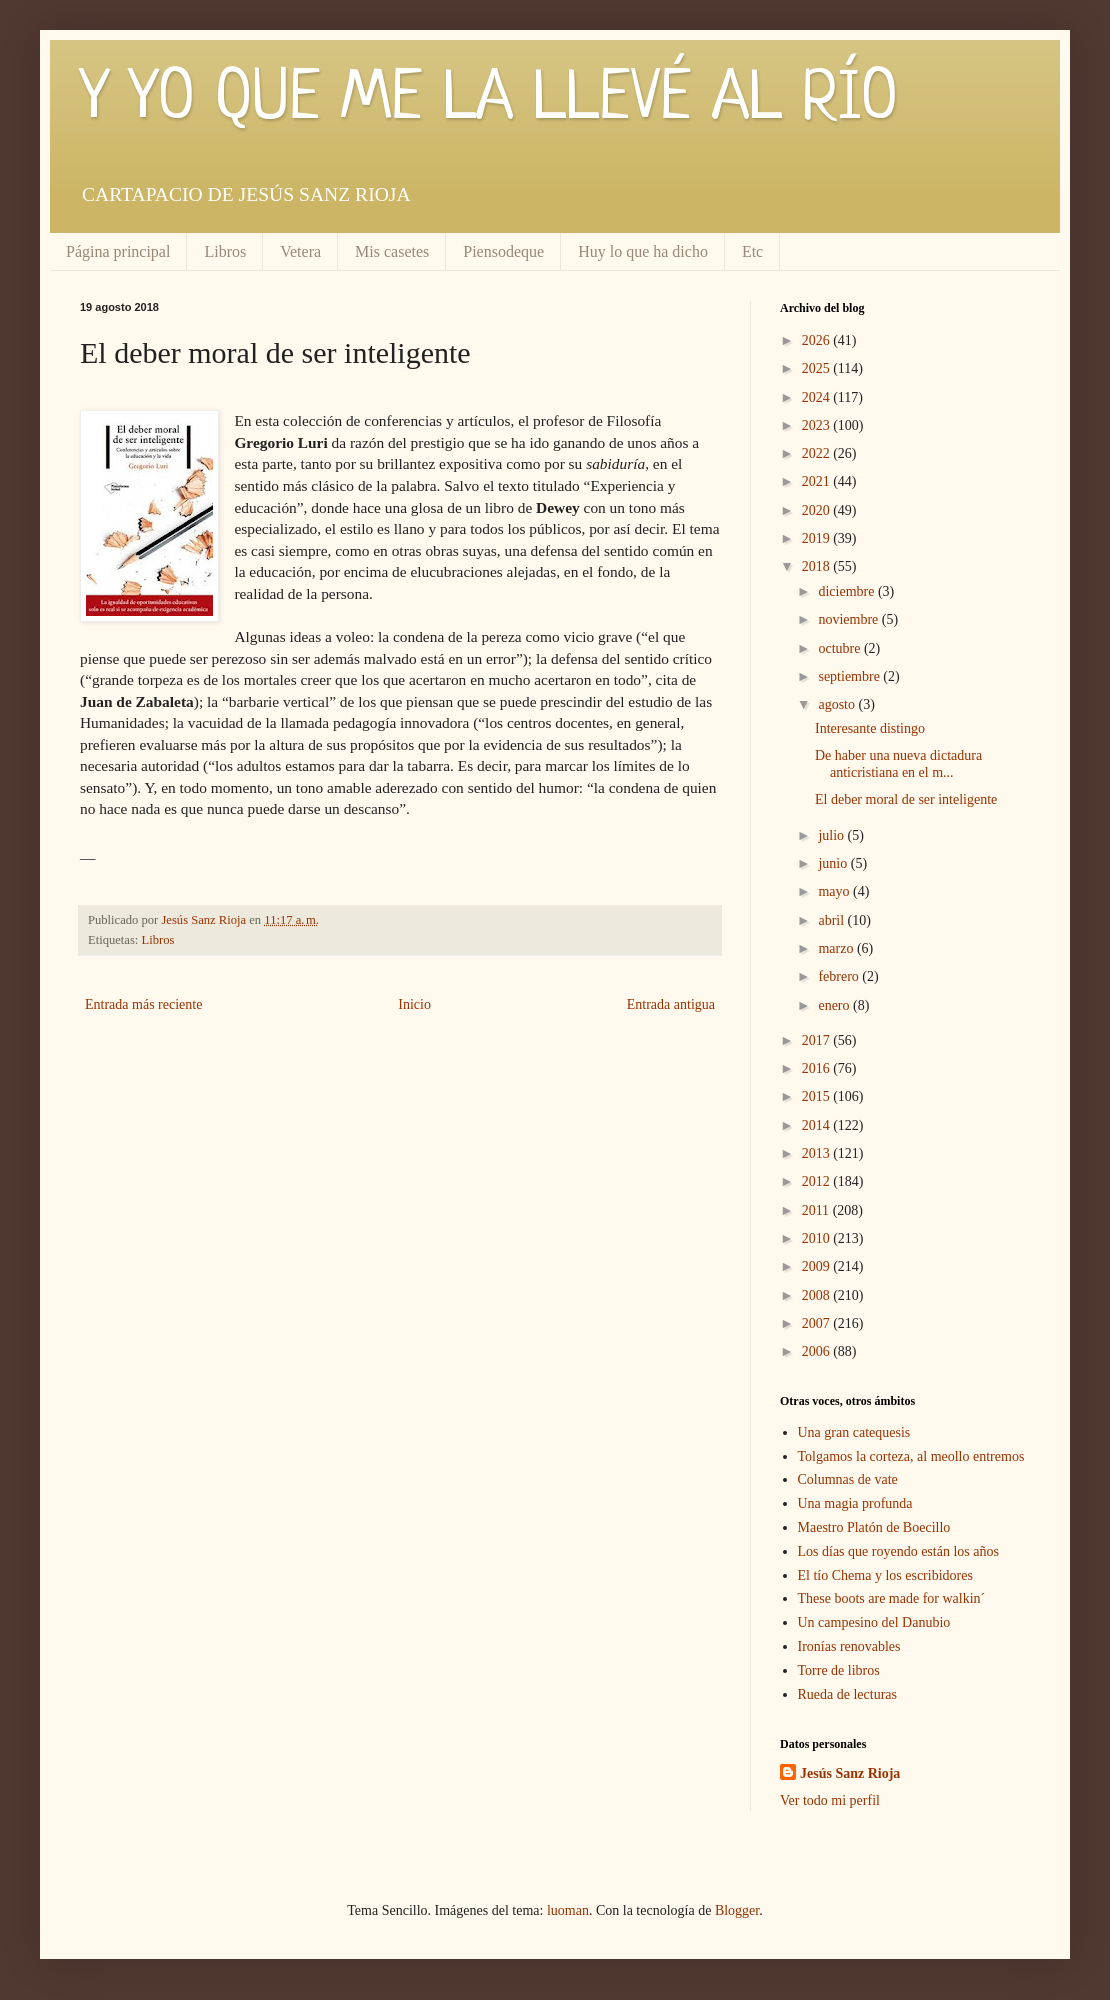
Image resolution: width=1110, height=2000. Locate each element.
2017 (818, 1040)
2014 (818, 1125)
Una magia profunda (855, 1503)
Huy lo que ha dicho (643, 251)
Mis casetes (392, 251)
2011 (817, 1210)
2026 (818, 340)
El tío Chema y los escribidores (885, 1575)
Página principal (118, 251)
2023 (818, 425)
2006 (818, 1351)
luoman (568, 1910)
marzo (837, 948)
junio (834, 863)
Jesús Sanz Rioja (850, 1773)
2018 (818, 566)
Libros (225, 251)
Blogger (737, 1910)
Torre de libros (839, 1670)
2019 (818, 538)
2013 (818, 1153)
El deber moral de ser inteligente (906, 799)
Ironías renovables (849, 1646)
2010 (818, 1238)
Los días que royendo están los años (898, 1551)
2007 (818, 1323)
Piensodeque (503, 251)
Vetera (300, 251)
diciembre (847, 591)
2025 (818, 368)
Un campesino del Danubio (874, 1622)
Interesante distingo (870, 728)
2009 (818, 1266)
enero (835, 1005)
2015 (818, 1096)
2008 (818, 1295)
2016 (818, 1068)
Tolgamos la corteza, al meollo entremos (911, 1456)
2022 (818, 453)
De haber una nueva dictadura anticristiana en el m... (898, 764)
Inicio (414, 1004)
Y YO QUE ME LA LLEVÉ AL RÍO (489, 100)
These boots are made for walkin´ (892, 1598)
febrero (840, 976)
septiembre (850, 676)
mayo (835, 891)
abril (832, 920)
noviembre (849, 619)
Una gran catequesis (854, 1432)
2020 (818, 510)
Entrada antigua (671, 1004)
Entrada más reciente (143, 1004)
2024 (818, 397)
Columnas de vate (848, 1479)
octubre (840, 648)
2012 (818, 1181)
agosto (838, 704)
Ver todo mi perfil (830, 1800)
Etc (752, 251)
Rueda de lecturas (848, 1694)
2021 (818, 481)
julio (832, 835)
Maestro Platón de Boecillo (874, 1527)
